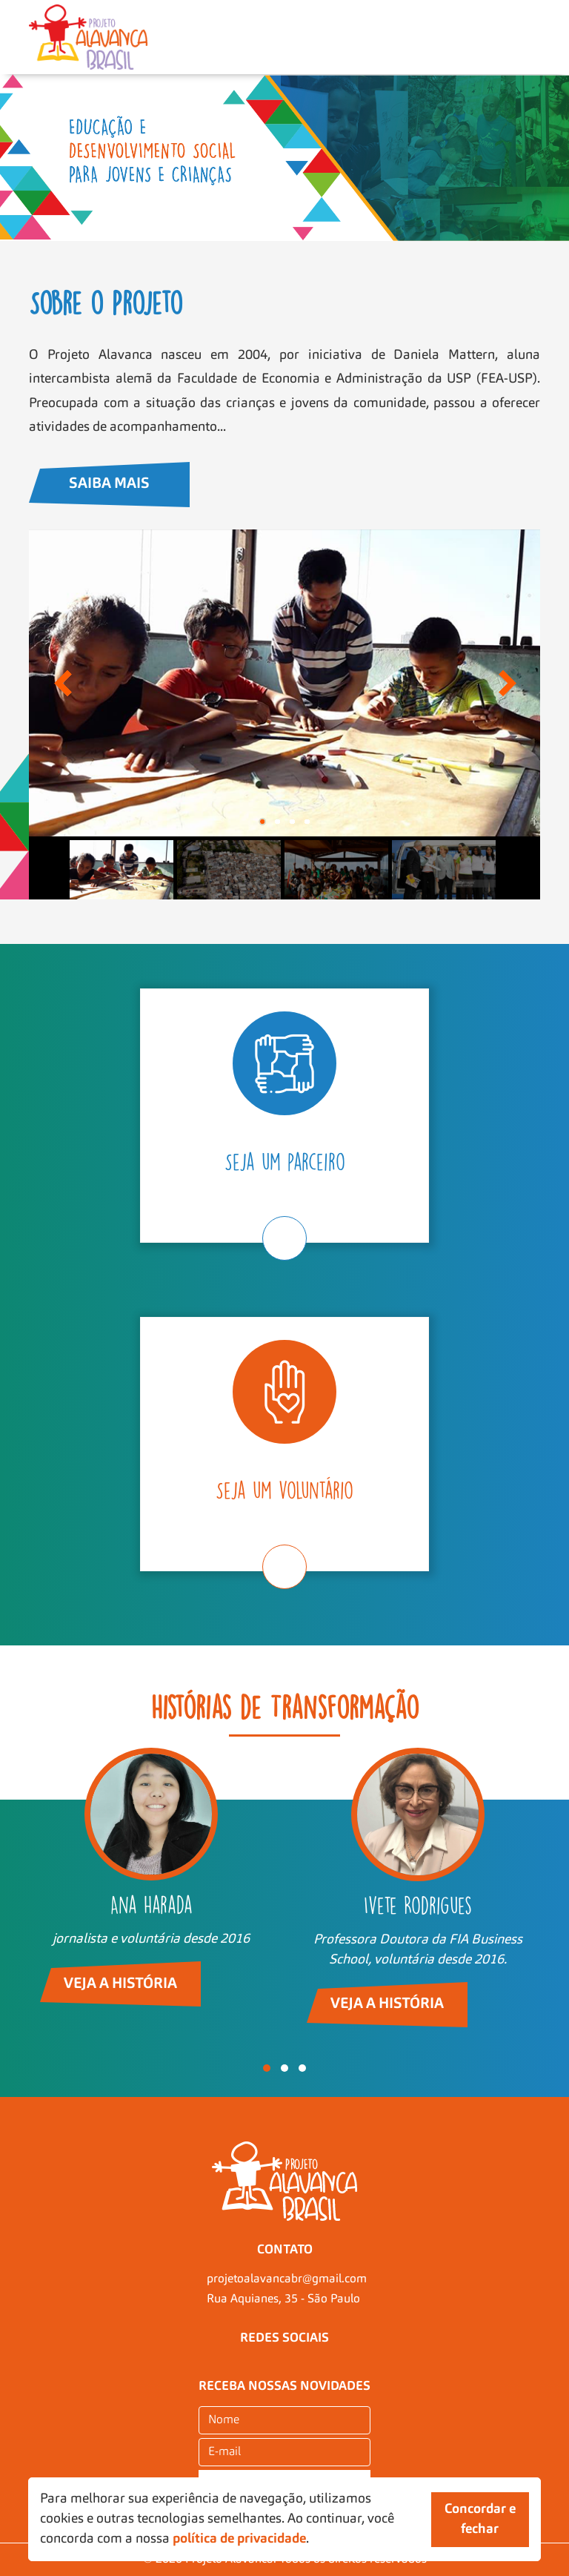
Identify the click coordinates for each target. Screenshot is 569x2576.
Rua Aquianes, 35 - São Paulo (283, 2299)
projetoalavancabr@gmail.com (287, 2279)
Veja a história (120, 1984)
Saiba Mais (109, 484)
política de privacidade (239, 2539)
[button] (267, 2068)
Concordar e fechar (480, 2519)
